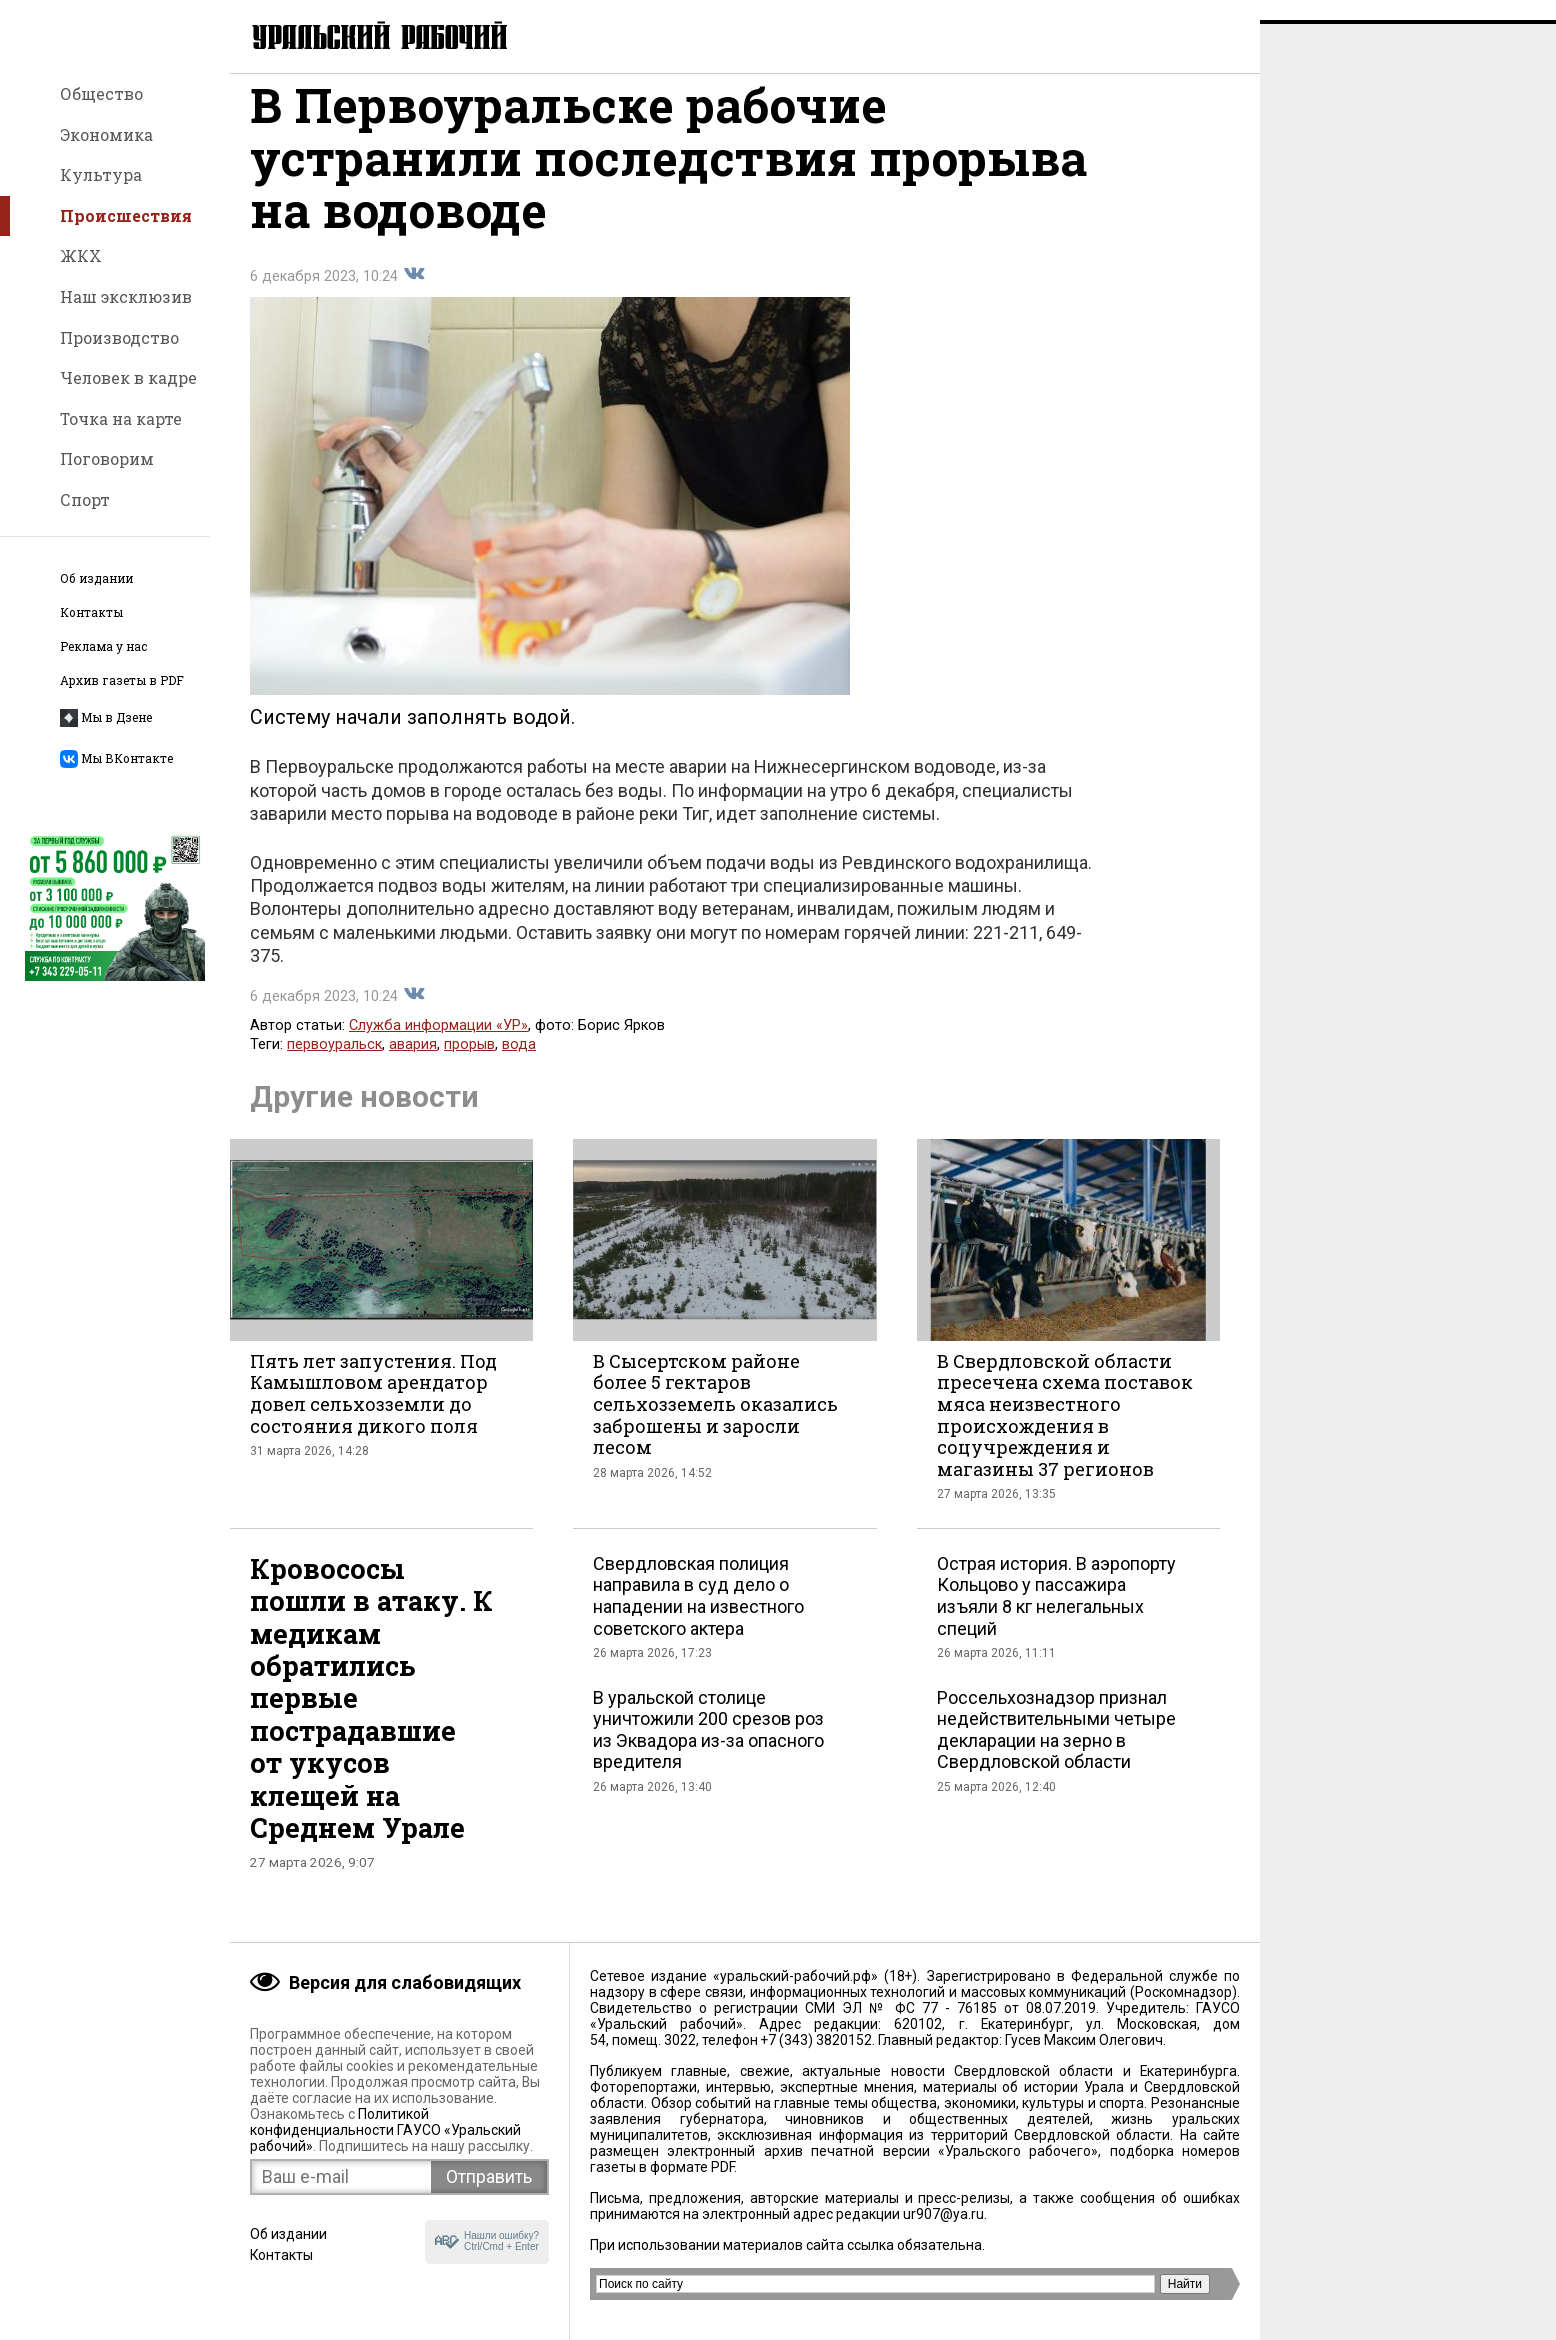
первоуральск (334, 1064)
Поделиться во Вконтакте (414, 294)
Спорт (85, 499)
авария (413, 1064)
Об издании (96, 578)
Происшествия (126, 215)
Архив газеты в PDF (122, 680)
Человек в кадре (128, 377)
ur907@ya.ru (943, 2214)
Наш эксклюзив (126, 296)
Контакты (91, 612)
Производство (119, 337)
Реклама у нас (103, 646)
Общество (101, 93)
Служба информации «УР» (438, 1045)
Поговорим (107, 458)
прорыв (469, 1064)
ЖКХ (81, 255)
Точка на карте (121, 418)
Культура (101, 174)
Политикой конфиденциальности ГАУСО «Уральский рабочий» (385, 2130)
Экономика (106, 134)
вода (519, 1064)
